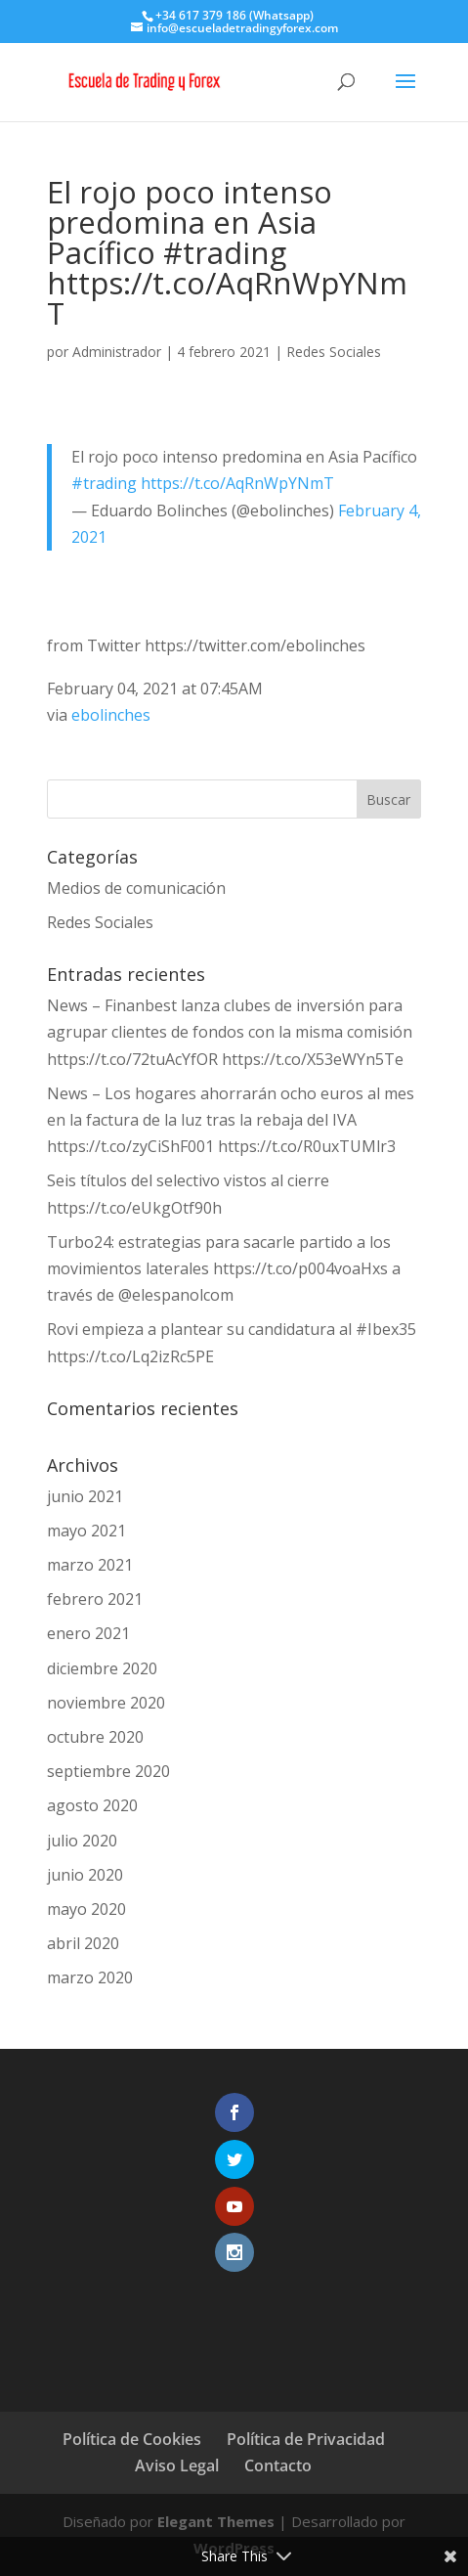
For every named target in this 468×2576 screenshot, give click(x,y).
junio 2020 (85, 1875)
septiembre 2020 (108, 1771)
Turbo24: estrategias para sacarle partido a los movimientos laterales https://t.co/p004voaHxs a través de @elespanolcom (224, 1268)
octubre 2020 (95, 1737)
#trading (104, 483)
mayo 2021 (86, 1530)
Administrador (116, 351)
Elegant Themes (216, 2521)
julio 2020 (82, 1840)
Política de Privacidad (306, 2439)
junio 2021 (85, 1496)
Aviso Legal (177, 2465)
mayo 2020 (86, 1909)
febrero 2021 (95, 1599)
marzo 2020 (90, 1977)
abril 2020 (83, 1943)
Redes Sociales (333, 351)
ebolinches (110, 715)
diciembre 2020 (102, 1668)
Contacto (278, 2465)
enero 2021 (88, 1633)
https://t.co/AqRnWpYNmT (237, 483)
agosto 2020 (92, 1805)
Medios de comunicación (136, 888)
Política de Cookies (132, 2439)
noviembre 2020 (106, 1702)
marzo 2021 (90, 1565)
